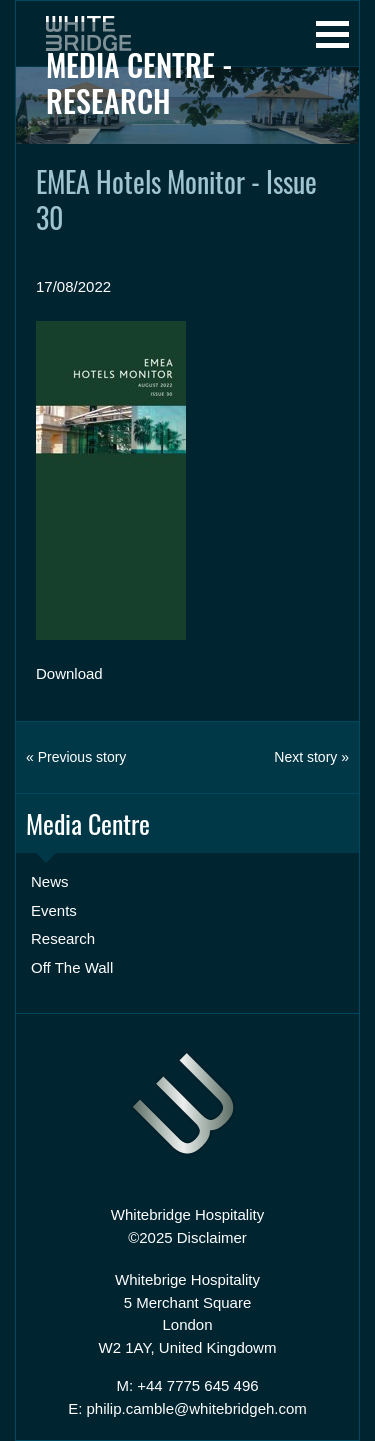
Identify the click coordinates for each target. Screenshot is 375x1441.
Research (63, 938)
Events (54, 910)
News (50, 881)
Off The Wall (72, 967)
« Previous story (76, 757)
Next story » (311, 757)
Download (69, 673)
